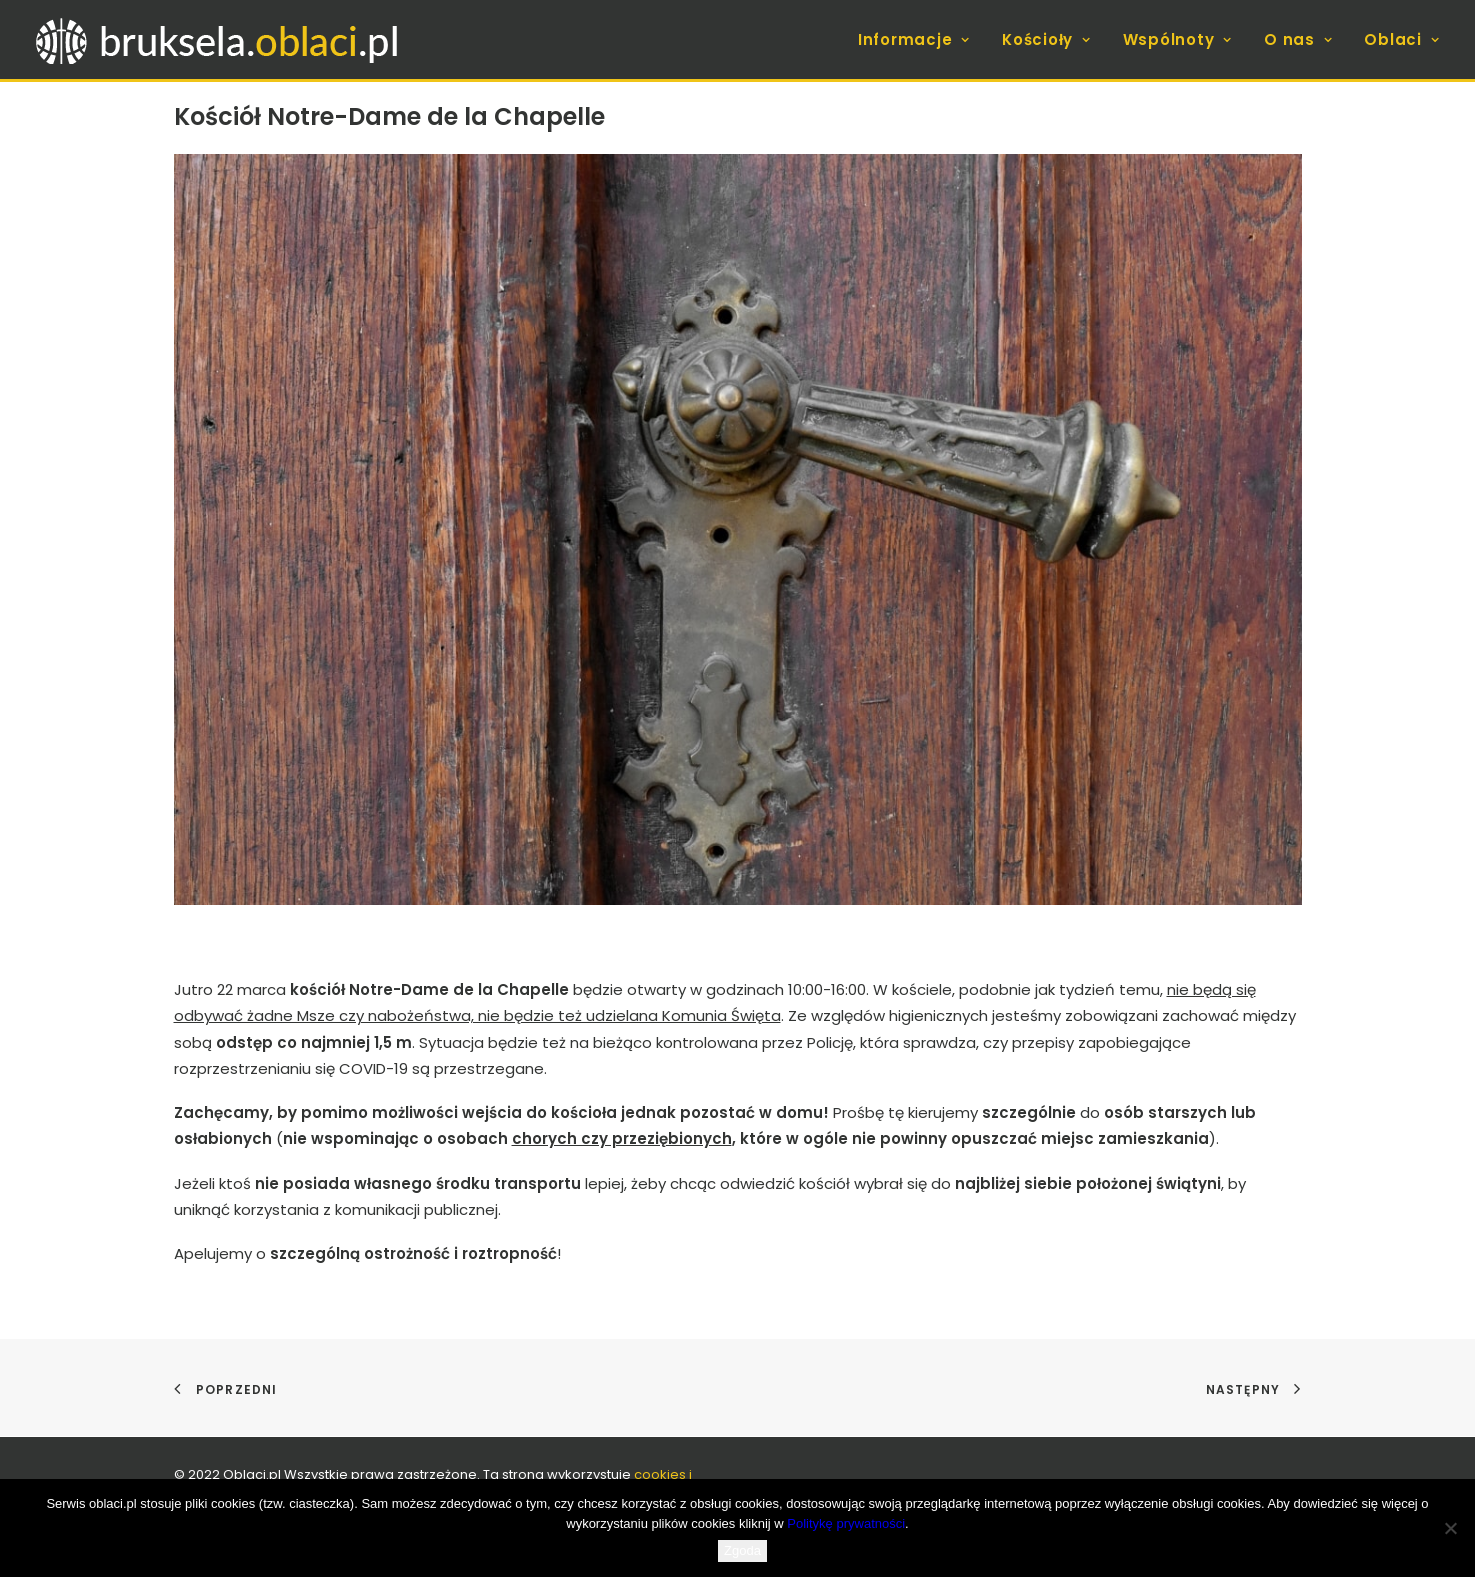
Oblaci (1401, 39)
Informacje (914, 39)
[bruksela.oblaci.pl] (219, 39)
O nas (1298, 39)
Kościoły (1046, 39)
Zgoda (742, 1550)
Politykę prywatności (846, 1523)
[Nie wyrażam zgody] (1450, 1528)
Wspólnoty (1177, 39)
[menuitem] (921, 39)
